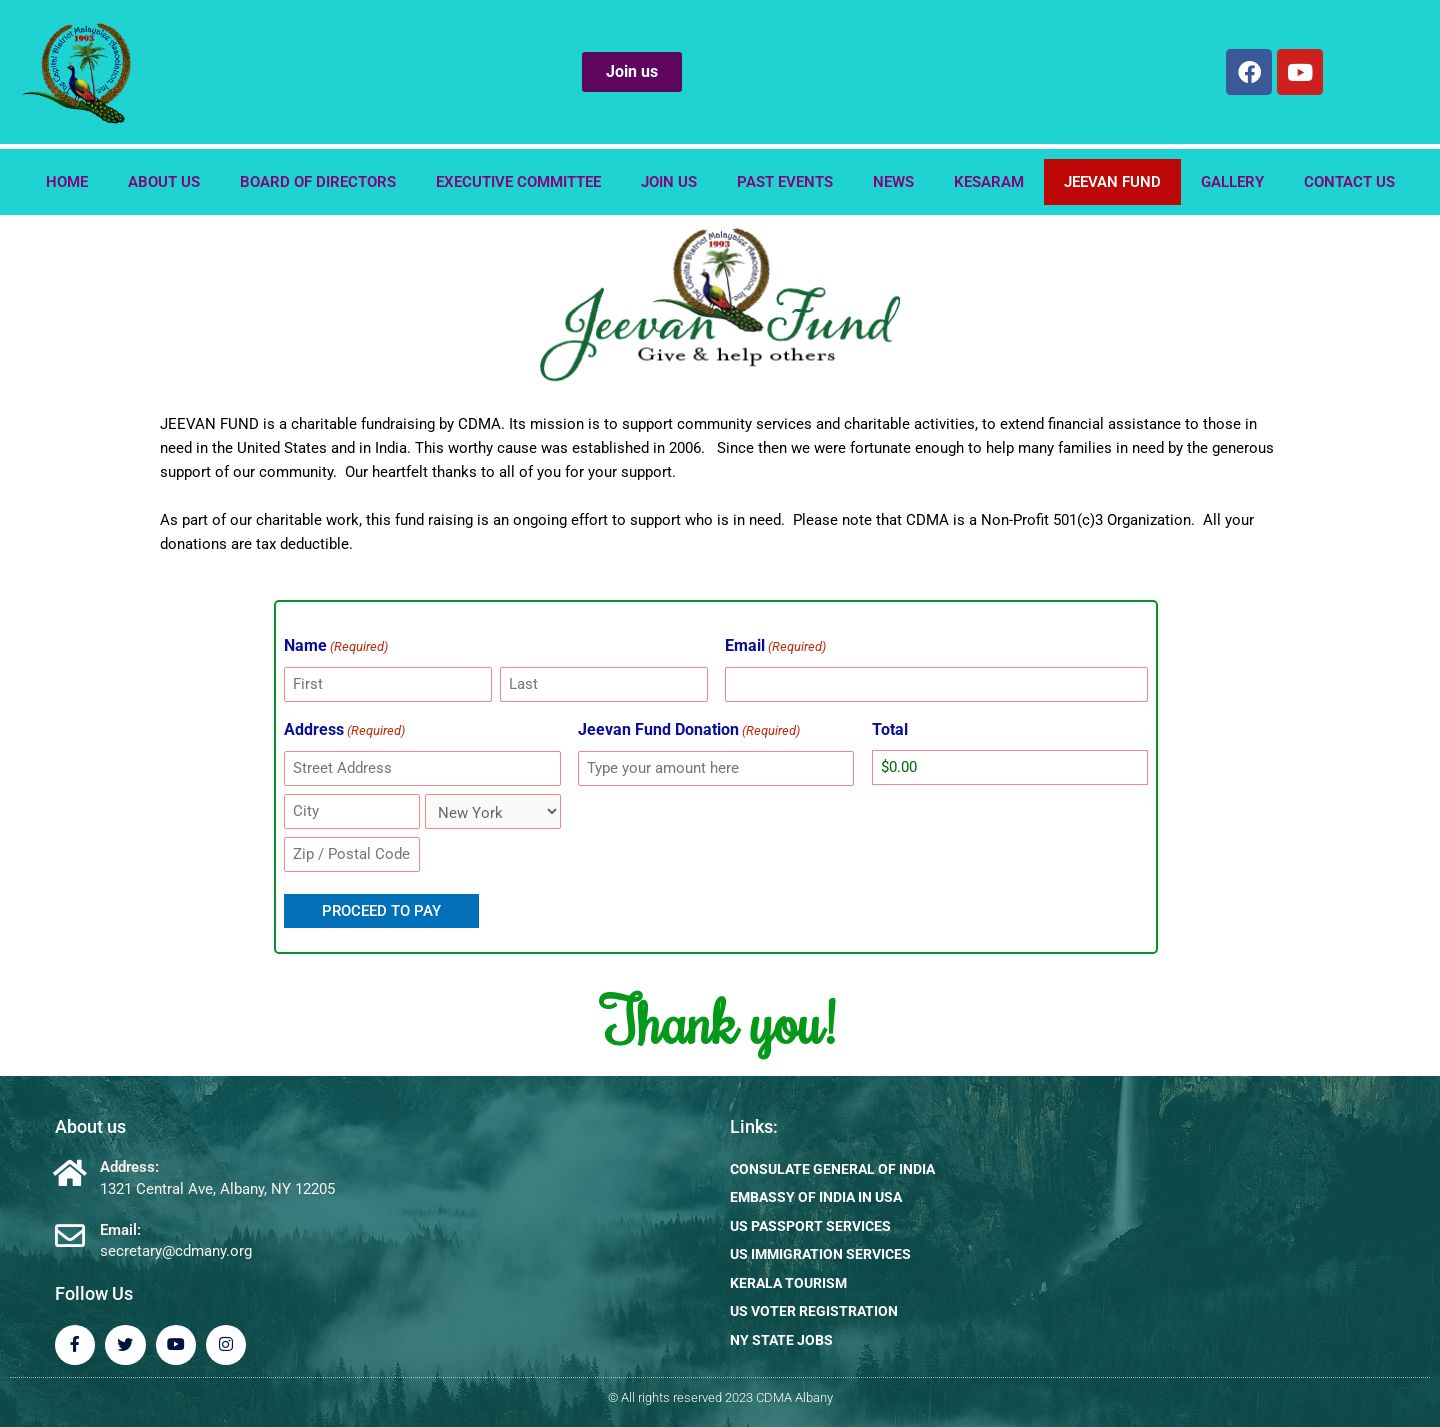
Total (890, 729)
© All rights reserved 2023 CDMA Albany (720, 1396)
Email (775, 647)
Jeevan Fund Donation (689, 731)
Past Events (785, 182)
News (893, 182)
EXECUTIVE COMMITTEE (518, 182)
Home (67, 182)
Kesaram (989, 182)
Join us (669, 182)
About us (164, 182)
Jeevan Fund (1112, 182)
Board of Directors (318, 182)
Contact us (1349, 182)
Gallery (1232, 182)
